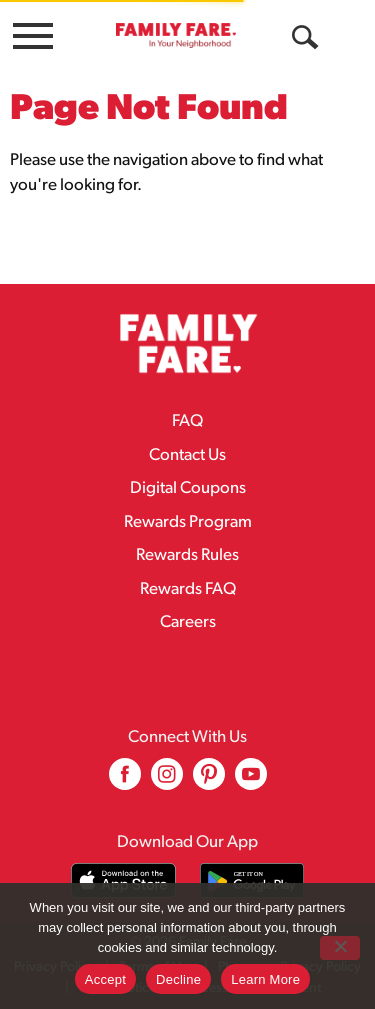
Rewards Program (188, 522)
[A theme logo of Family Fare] (176, 35)
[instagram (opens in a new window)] (167, 781)
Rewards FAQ (188, 589)
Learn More (265, 979)
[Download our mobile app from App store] (123, 880)
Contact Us (187, 455)
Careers (188, 622)
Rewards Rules (187, 555)
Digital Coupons (188, 488)
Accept (105, 979)
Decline (178, 979)
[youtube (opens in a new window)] (251, 781)
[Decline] (340, 948)
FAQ (187, 421)
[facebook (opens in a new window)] (125, 781)
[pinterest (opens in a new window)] (209, 781)
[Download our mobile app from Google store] (252, 880)
